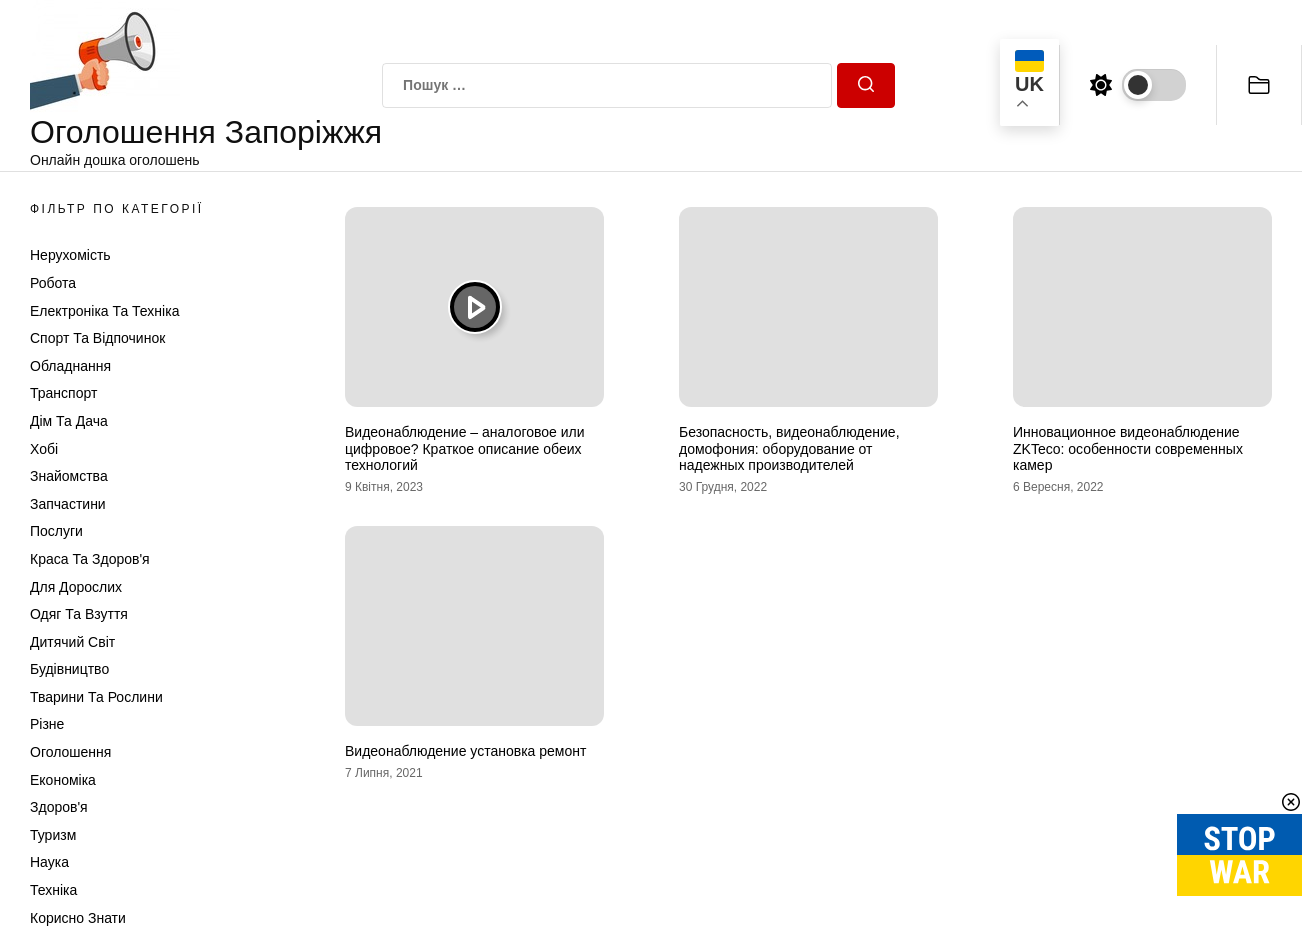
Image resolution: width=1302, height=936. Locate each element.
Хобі (44, 449)
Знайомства (69, 476)
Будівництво (69, 669)
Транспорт (63, 393)
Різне (47, 724)
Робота (53, 283)
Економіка (63, 780)
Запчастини (68, 504)
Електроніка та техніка (104, 311)
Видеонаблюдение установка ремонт (465, 751)
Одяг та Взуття (79, 614)
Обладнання (70, 366)
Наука (49, 862)
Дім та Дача (69, 421)
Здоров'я (59, 807)
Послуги (56, 531)
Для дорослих (76, 587)
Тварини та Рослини (96, 697)
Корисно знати (78, 918)
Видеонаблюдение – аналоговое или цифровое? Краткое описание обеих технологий (465, 449)
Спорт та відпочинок (97, 338)
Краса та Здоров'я (90, 559)
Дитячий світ (72, 642)
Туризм (53, 835)
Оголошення (70, 752)
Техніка (53, 890)
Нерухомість (70, 255)
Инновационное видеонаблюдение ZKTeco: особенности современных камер (1128, 449)
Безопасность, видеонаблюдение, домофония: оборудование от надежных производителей (789, 449)
